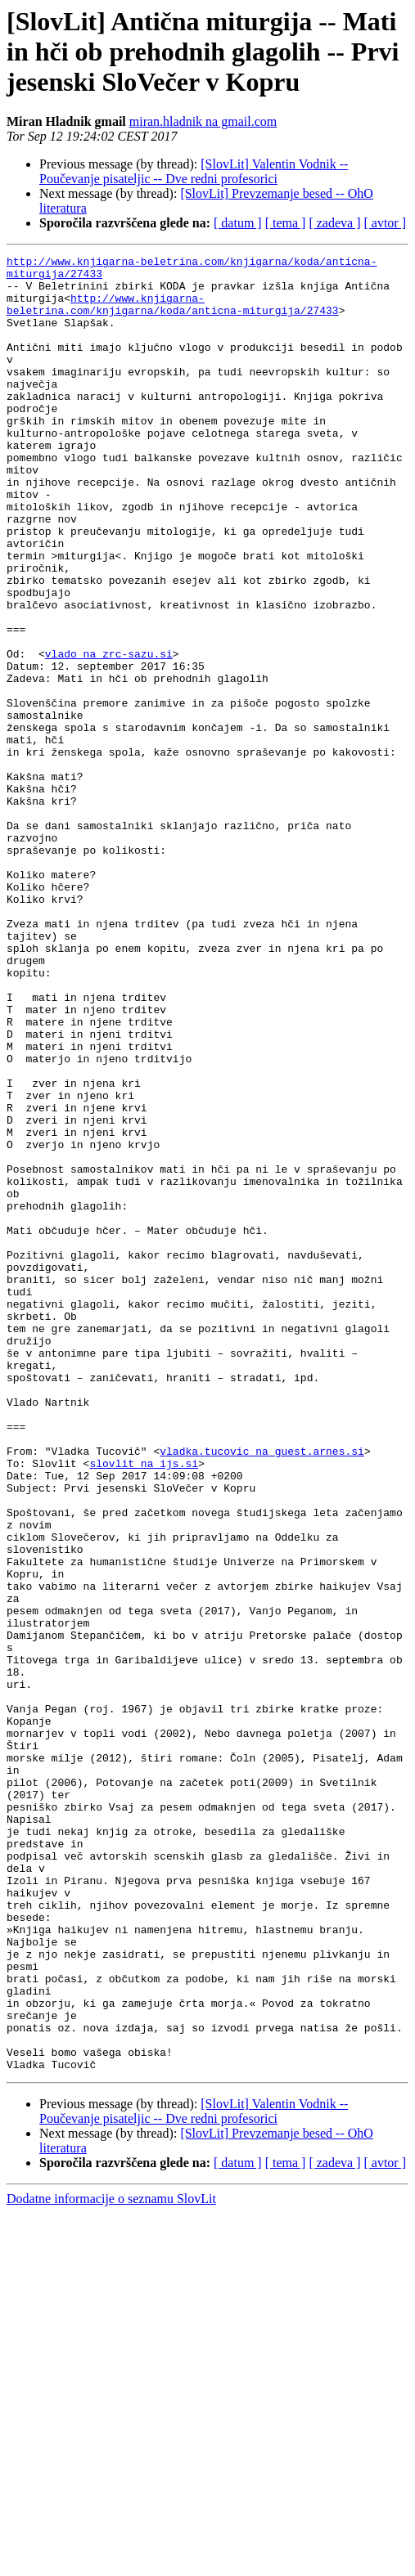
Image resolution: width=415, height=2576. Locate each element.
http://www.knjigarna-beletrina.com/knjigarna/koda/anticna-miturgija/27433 (173, 315)
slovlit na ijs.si (143, 1706)
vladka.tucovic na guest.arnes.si (262, 1691)
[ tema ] (285, 223)
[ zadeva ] (334, 223)
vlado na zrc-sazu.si (109, 734)
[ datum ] (238, 223)
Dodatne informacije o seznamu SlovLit (111, 2562)
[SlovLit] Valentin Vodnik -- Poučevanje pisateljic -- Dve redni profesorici (193, 171)
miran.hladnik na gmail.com (203, 121)
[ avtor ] (384, 223)
